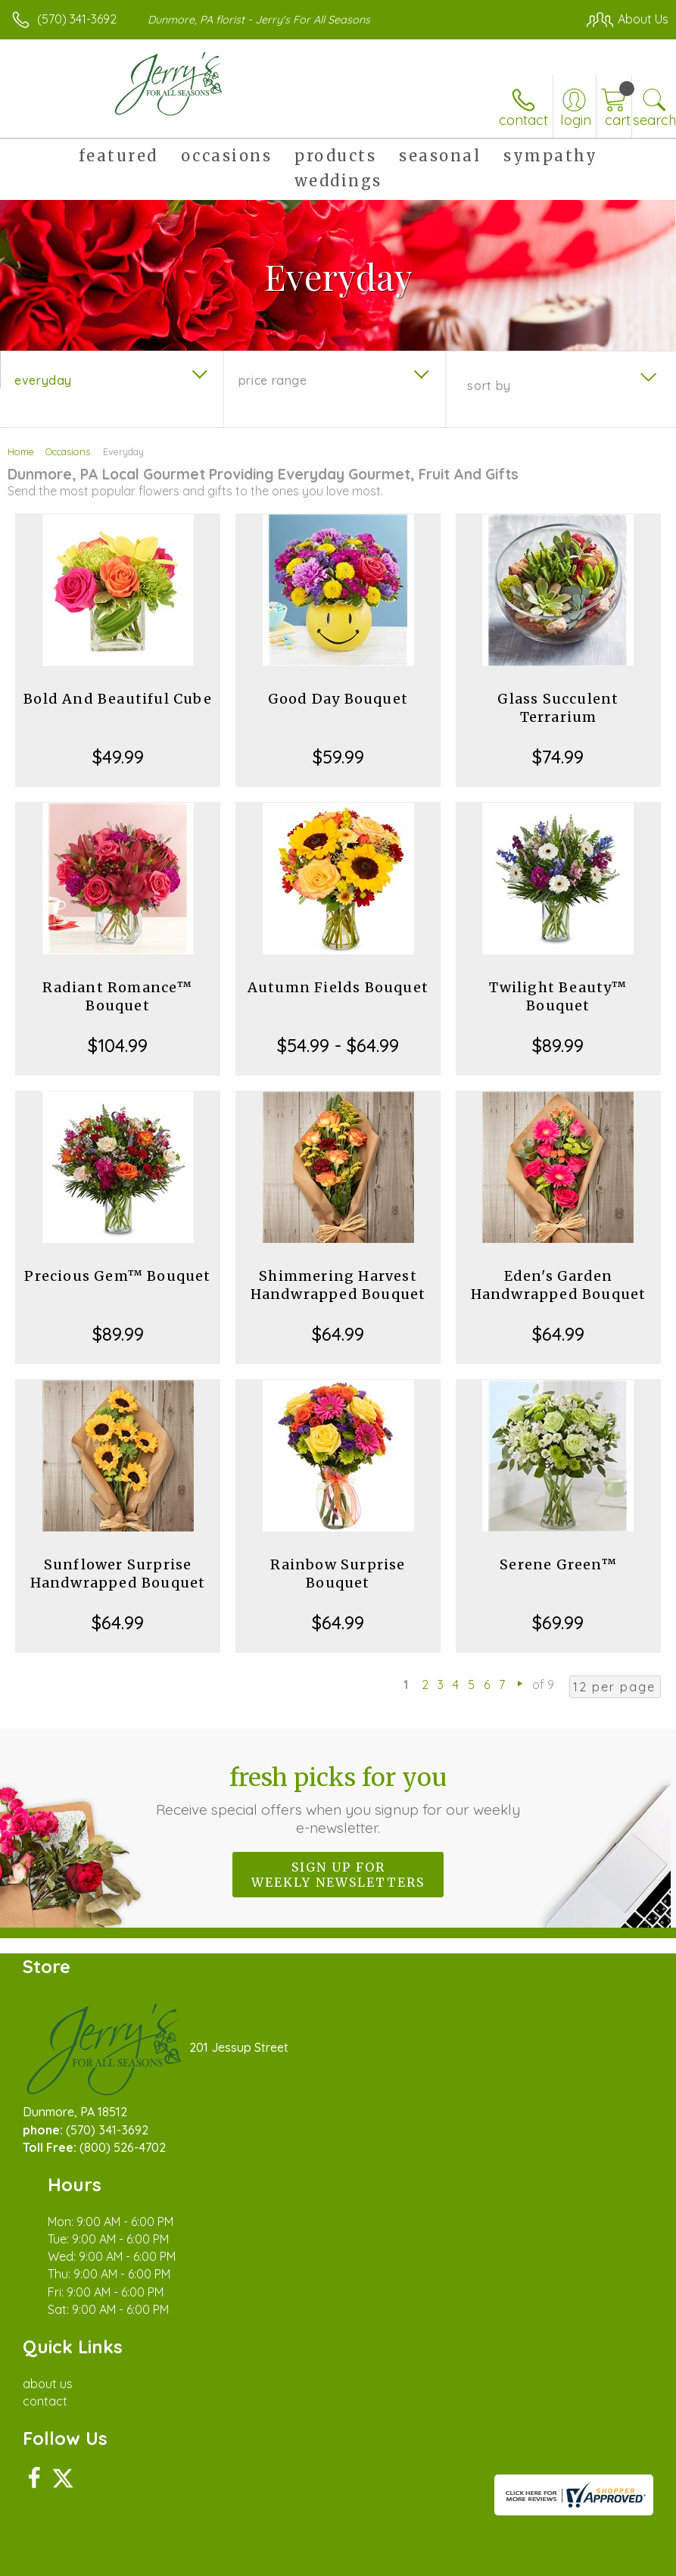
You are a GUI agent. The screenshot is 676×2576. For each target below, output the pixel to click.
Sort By (488, 385)
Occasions (67, 451)
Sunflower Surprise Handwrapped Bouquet (118, 1573)
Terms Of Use (322, 2524)
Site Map (612, 2524)
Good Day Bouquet (338, 698)
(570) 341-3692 (77, 19)
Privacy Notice (411, 2524)
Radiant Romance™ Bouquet (117, 996)
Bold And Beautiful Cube (117, 698)
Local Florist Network (519, 2524)
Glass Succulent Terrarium (557, 708)
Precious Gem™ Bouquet (117, 1276)
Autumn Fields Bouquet (338, 987)
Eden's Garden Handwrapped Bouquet (558, 1285)
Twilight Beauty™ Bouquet (558, 996)
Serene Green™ (558, 1564)
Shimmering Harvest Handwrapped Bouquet (338, 1285)
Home (21, 451)
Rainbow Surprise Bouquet (337, 1573)
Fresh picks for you (337, 1800)
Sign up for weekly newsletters (338, 1874)
